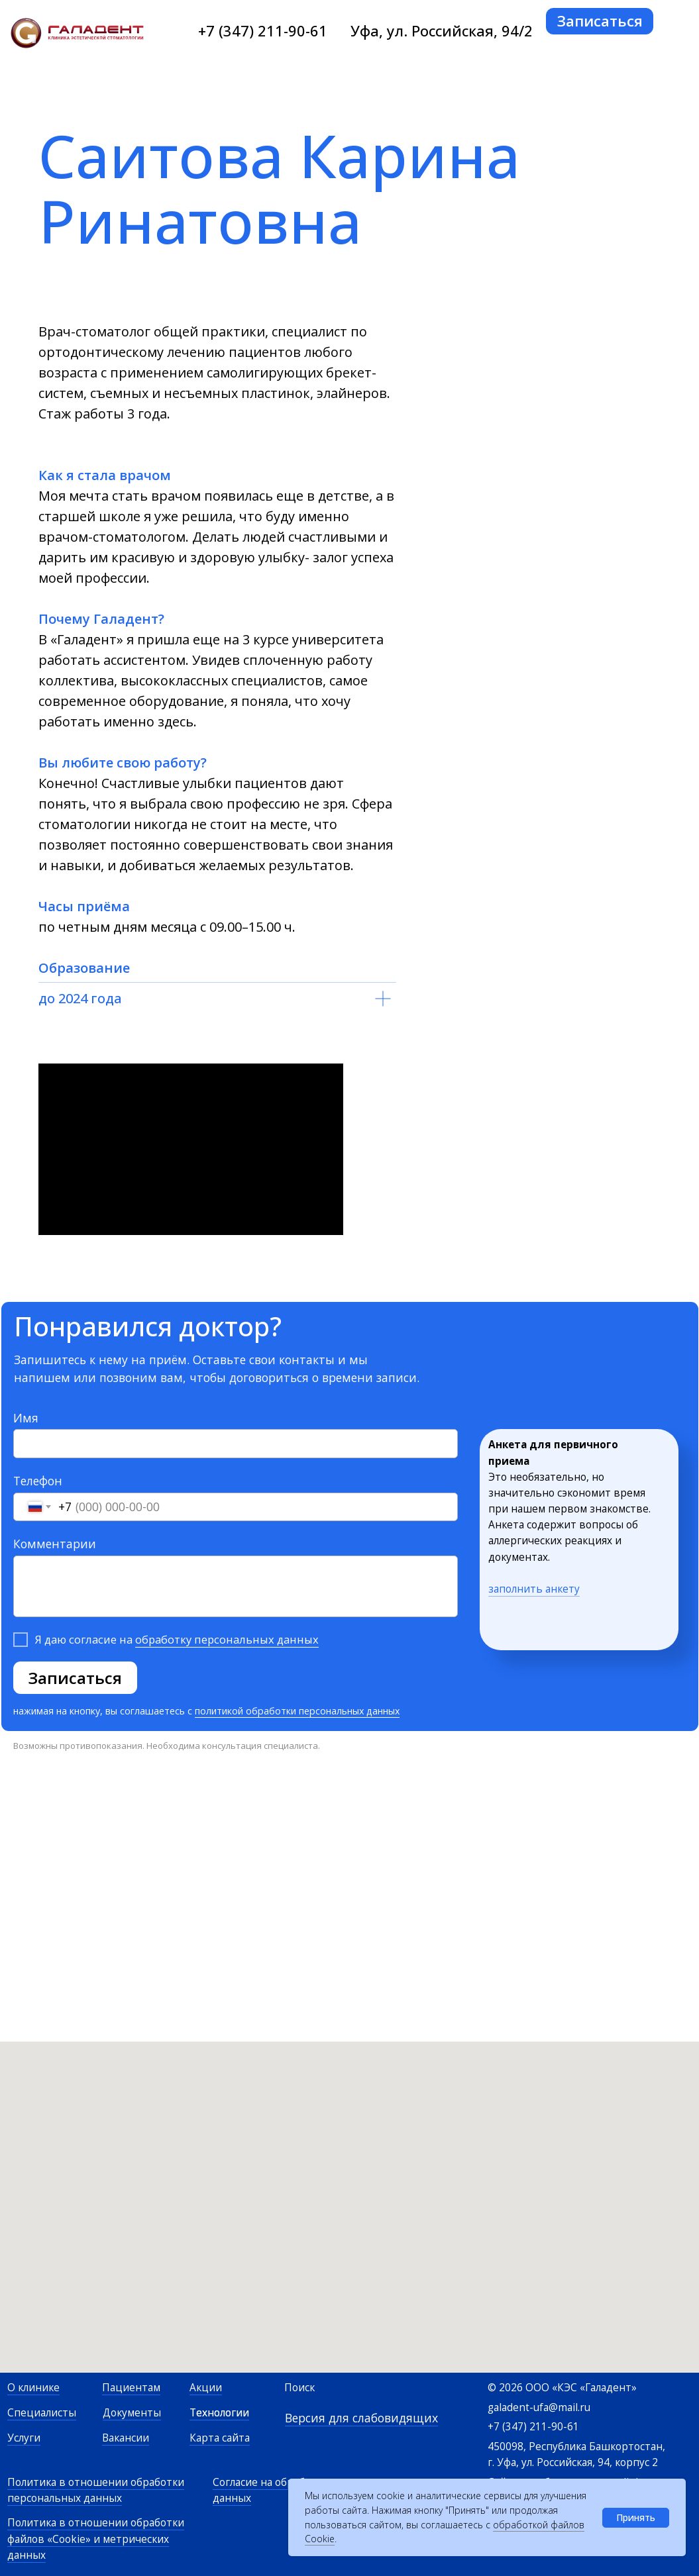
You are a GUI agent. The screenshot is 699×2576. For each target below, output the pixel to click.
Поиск (299, 2388)
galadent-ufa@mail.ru (539, 2407)
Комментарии (54, 1544)
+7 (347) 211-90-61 (262, 30)
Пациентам (131, 2388)
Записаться (75, 1678)
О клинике (33, 2388)
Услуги (23, 2438)
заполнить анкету (534, 1589)
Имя (25, 1418)
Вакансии (125, 2438)
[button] (599, 21)
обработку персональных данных (227, 1639)
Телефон (37, 1481)
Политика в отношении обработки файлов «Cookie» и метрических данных (95, 2538)
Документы (132, 2413)
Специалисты (41, 2413)
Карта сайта (219, 2438)
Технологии (219, 2413)
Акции (205, 2388)
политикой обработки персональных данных (297, 1711)
